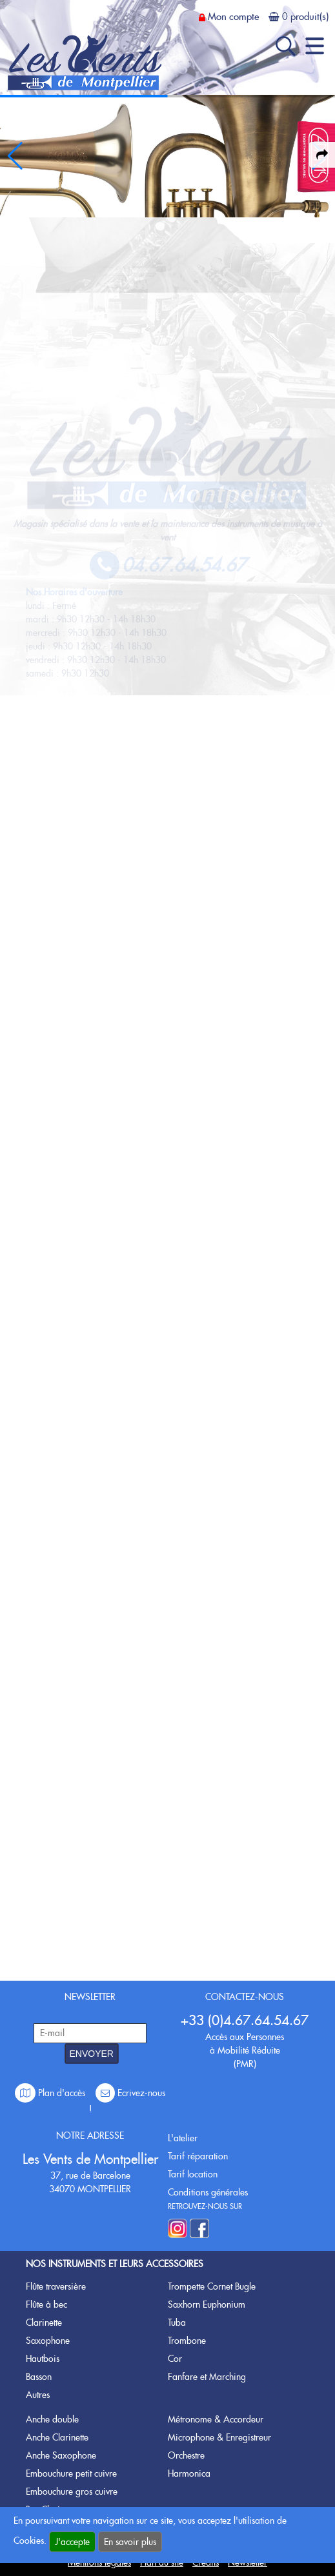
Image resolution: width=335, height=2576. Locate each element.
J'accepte (72, 2542)
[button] (15, 156)
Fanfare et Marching (207, 2377)
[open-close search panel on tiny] (285, 46)
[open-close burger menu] (314, 46)
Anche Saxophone (61, 2455)
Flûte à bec (46, 2304)
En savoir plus (130, 2542)
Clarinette (44, 2322)
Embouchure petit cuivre (71, 2473)
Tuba (177, 2322)
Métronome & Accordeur (215, 2419)
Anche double (52, 2419)
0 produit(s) (305, 17)
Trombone (187, 2340)
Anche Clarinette (57, 2437)
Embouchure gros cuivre (71, 2491)
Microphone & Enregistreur (219, 2437)
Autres (38, 2395)
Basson (39, 2377)
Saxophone (48, 2340)
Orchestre (186, 2455)
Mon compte (233, 17)
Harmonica (189, 2473)
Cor (175, 2358)
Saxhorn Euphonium (206, 2304)
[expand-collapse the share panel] (322, 155)
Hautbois (42, 2358)
